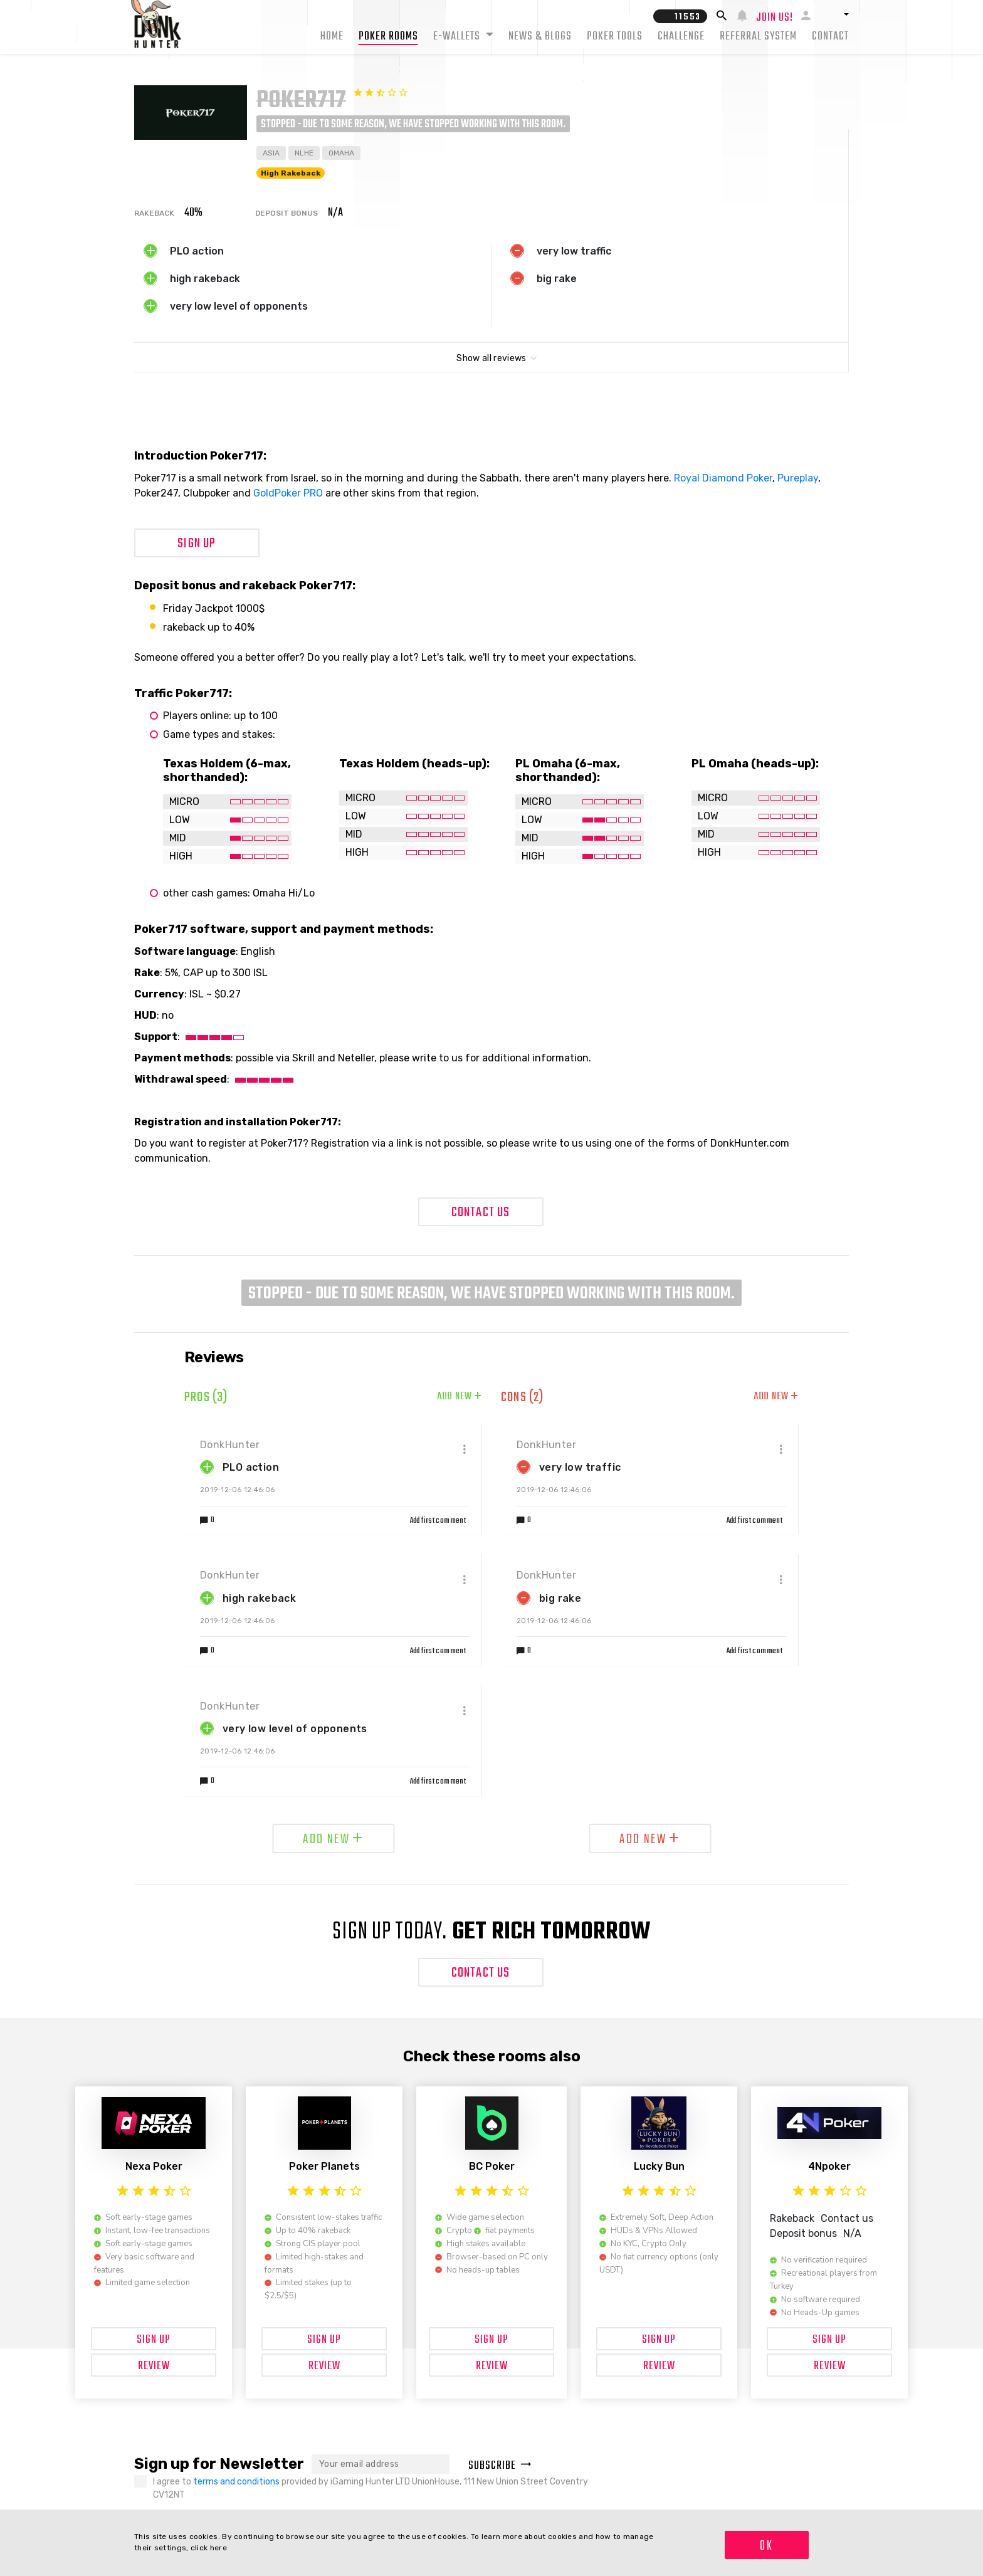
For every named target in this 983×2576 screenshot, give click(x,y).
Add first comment (438, 1520)
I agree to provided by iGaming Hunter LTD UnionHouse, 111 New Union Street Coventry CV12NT (370, 2488)
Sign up (196, 543)
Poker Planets (324, 2166)
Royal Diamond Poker (723, 478)
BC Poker (492, 2166)
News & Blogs (540, 37)
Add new (459, 1397)
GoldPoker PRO (288, 493)
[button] (834, 14)
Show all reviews (491, 358)
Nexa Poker (153, 2166)
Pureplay (797, 478)
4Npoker (829, 2166)
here (218, 2547)
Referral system (758, 37)
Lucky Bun (659, 2166)
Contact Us (480, 1212)
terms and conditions (237, 2481)
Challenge (681, 37)
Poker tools (615, 37)
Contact (830, 37)
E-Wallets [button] (458, 37)
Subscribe (500, 2466)
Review (154, 2366)
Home (332, 37)
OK (766, 2546)
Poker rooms (388, 37)
